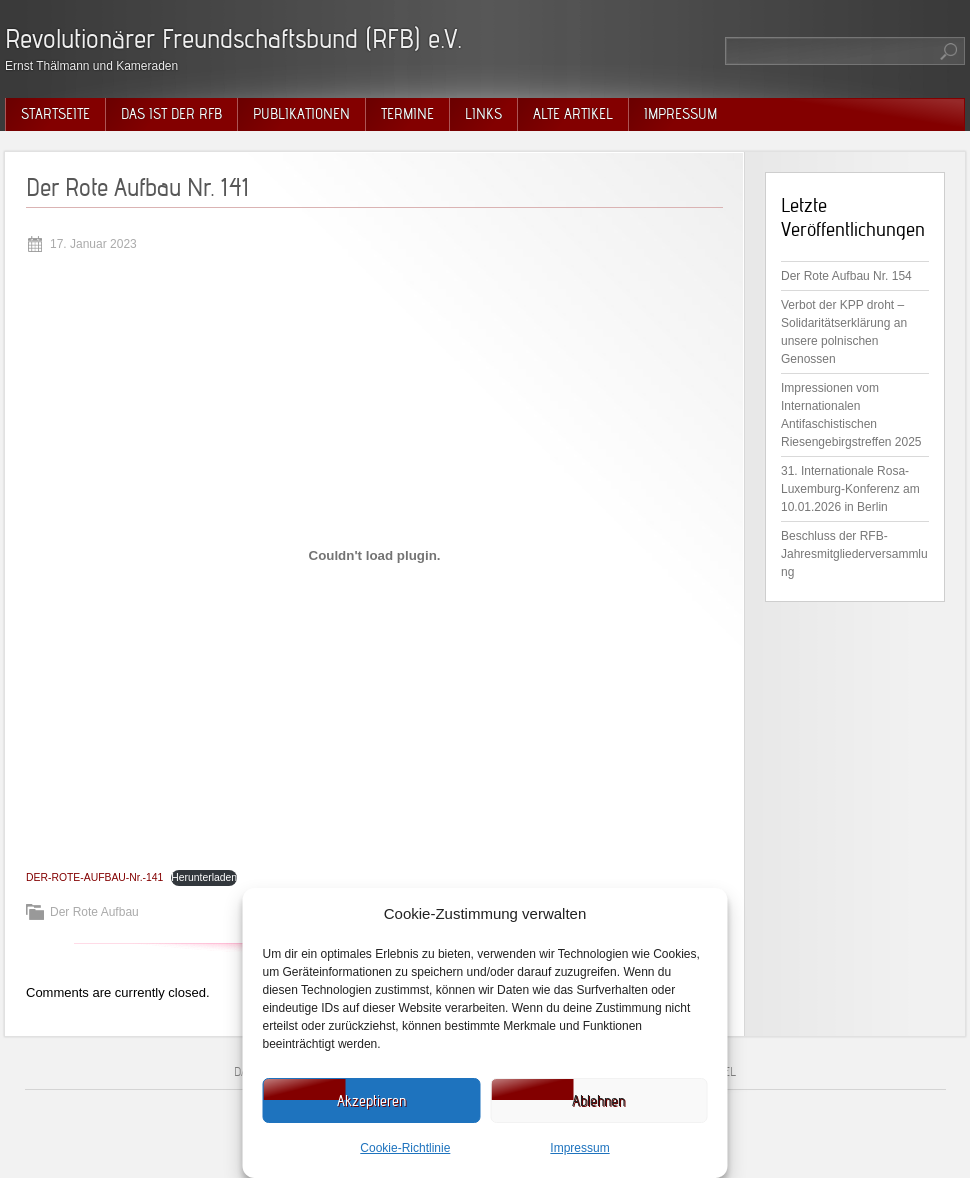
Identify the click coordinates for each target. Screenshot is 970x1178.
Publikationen (301, 114)
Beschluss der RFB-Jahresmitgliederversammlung (854, 554)
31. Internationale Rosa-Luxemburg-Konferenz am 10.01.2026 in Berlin (850, 489)
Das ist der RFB (171, 114)
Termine (407, 114)
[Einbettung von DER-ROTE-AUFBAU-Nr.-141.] (374, 555)
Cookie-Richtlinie (405, 1148)
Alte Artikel (573, 114)
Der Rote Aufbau (94, 912)
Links (483, 114)
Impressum (579, 1148)
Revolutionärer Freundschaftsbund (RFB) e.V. (233, 38)
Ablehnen (598, 1101)
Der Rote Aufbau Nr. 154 (846, 276)
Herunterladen (204, 877)
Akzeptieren (371, 1101)
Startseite (55, 114)
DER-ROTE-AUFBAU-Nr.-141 (94, 877)
